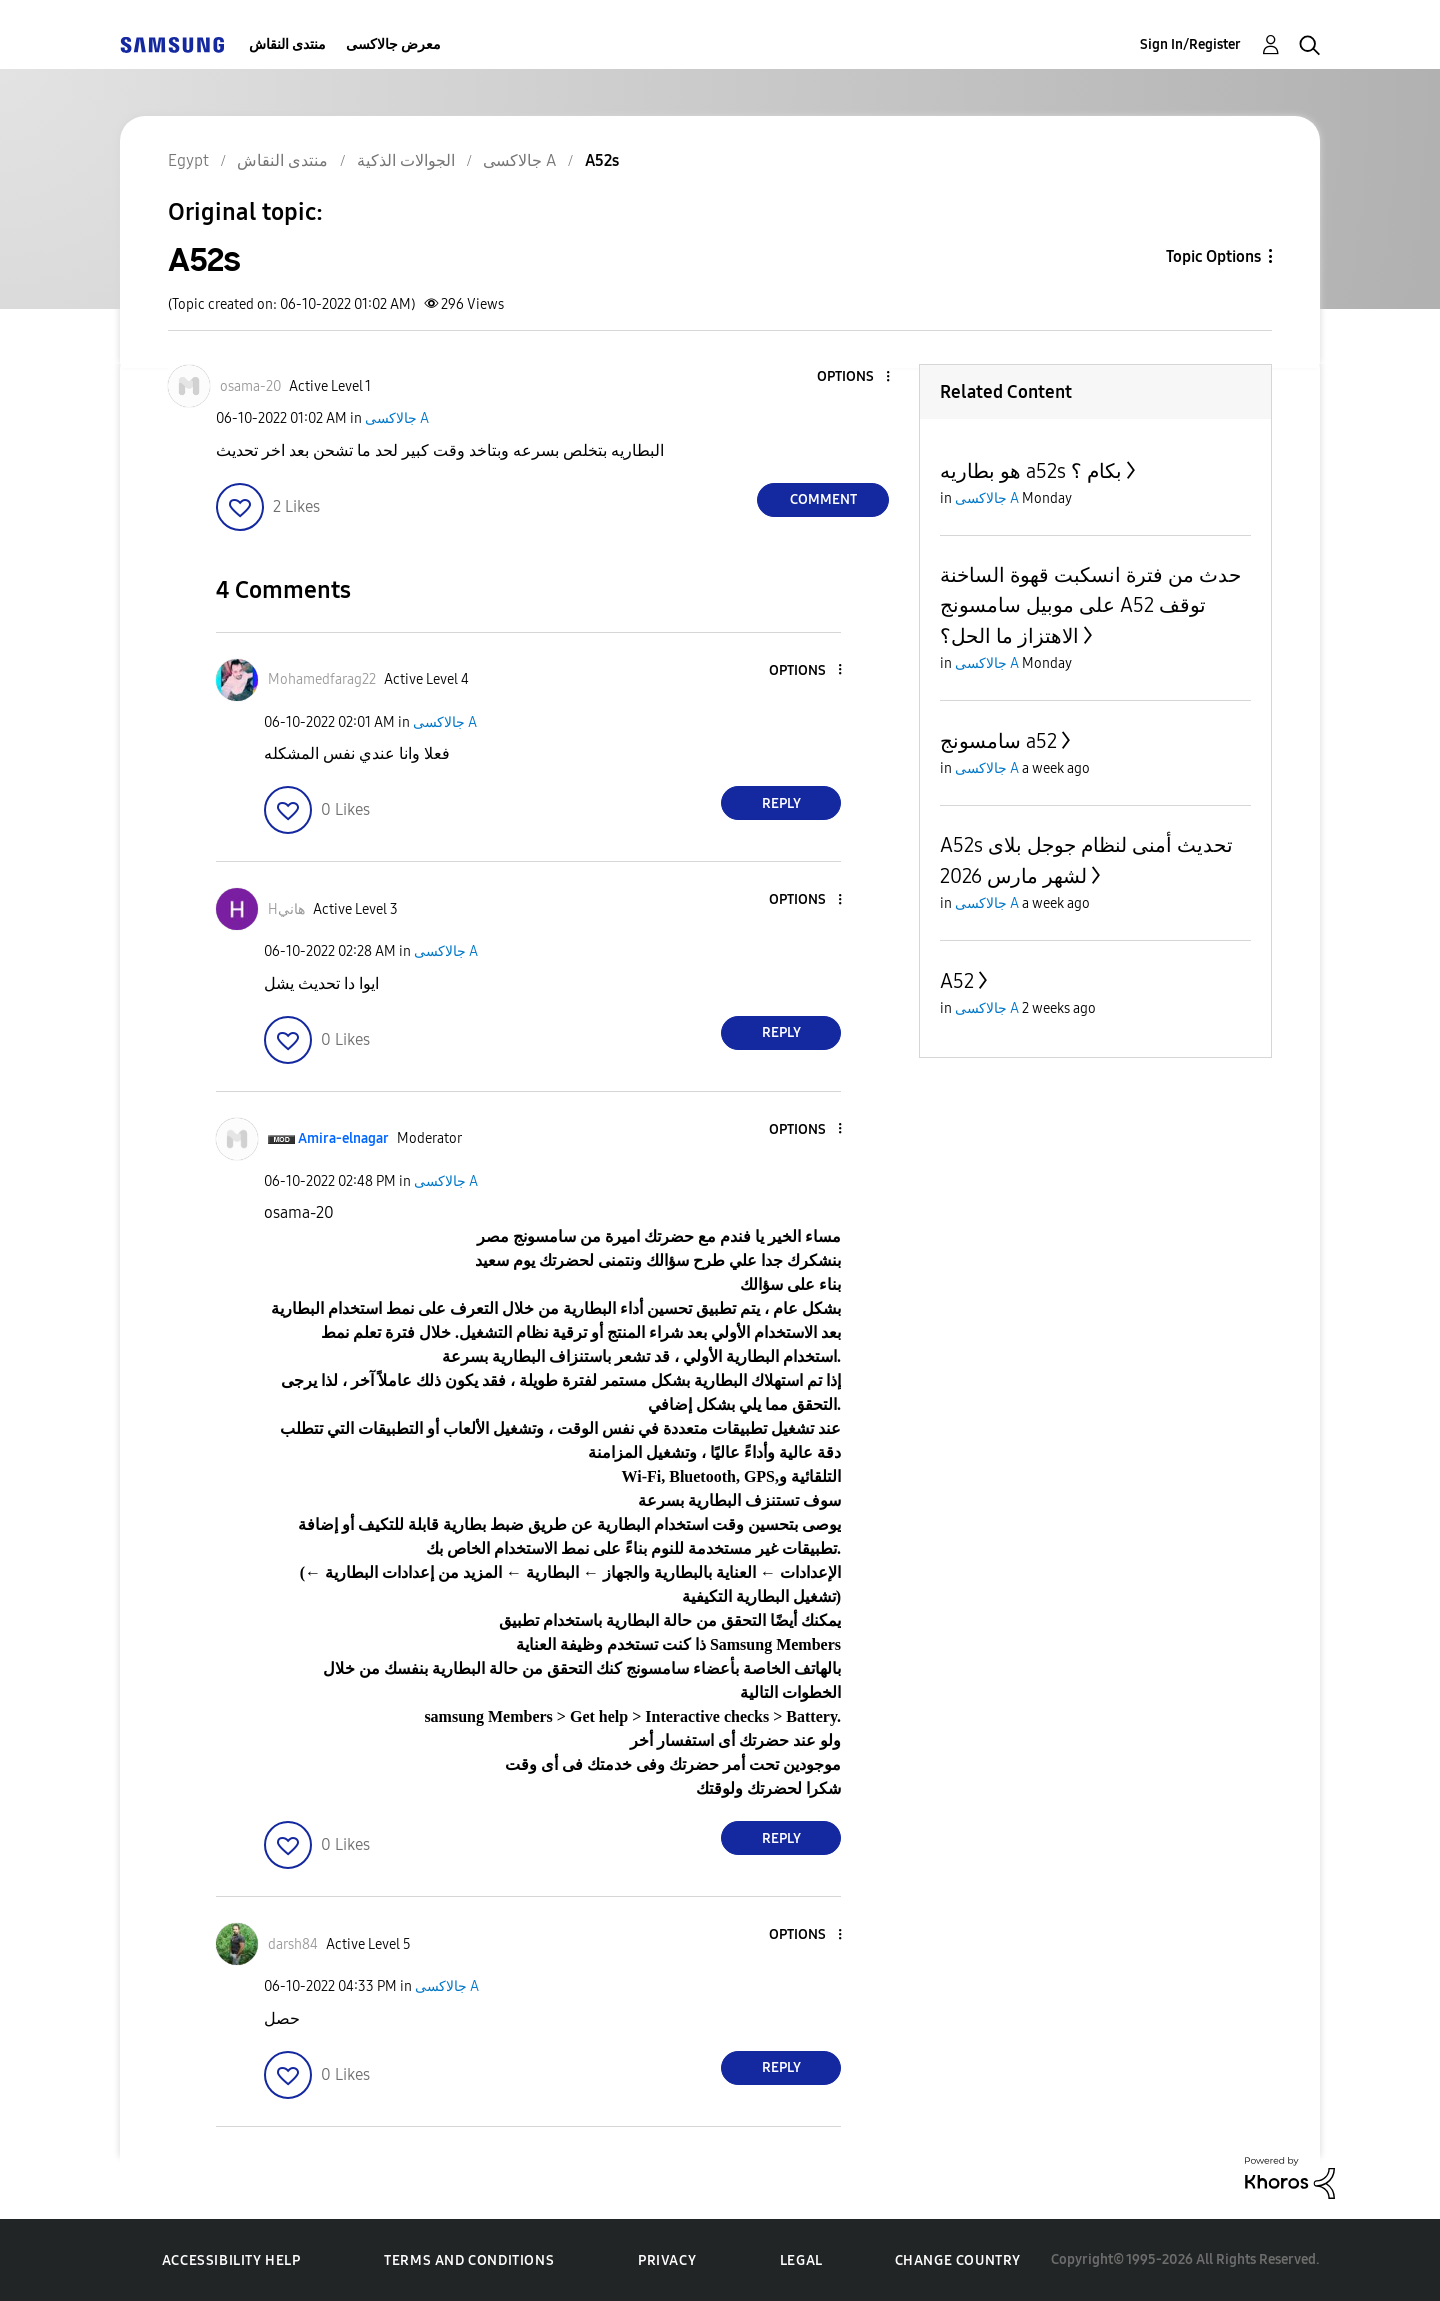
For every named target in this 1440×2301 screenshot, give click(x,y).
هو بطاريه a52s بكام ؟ (1031, 471)
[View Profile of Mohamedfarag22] (322, 679)
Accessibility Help (231, 2260)
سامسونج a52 (998, 741)
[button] (855, 377)
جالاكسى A (397, 418)
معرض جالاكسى (393, 44)
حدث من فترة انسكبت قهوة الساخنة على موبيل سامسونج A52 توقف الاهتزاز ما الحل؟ (1090, 605)
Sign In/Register (1190, 44)
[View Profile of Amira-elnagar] (343, 1138)
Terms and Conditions (469, 2260)
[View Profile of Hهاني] (286, 909)
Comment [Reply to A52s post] (823, 499)
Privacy (667, 2260)
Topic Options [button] (1213, 256)
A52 (957, 981)
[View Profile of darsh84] (293, 1944)
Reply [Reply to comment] (781, 803)
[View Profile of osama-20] (250, 386)
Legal (801, 2260)
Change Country (958, 2260)
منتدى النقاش (287, 44)
